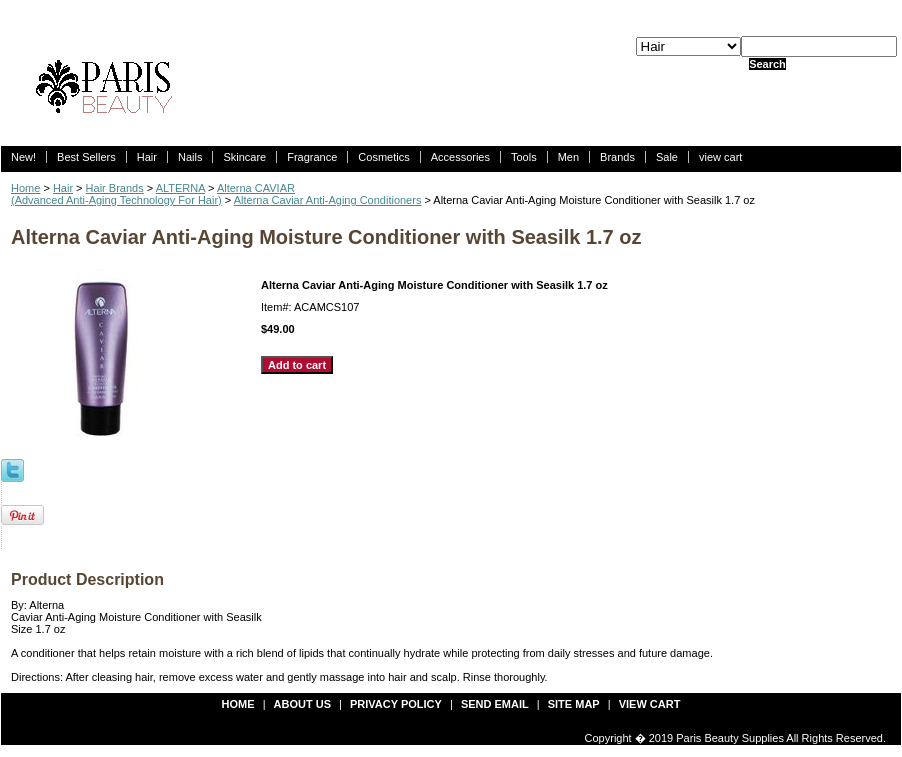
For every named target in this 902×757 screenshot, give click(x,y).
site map (574, 704)
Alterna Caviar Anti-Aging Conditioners (328, 200)
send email (495, 704)
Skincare (244, 157)
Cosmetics (383, 157)
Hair (147, 157)
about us (302, 704)
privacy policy (396, 704)
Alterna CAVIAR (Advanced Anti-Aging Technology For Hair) (153, 194)
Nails (190, 157)
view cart (720, 157)
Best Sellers (86, 157)
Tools (524, 157)
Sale (667, 157)
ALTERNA (180, 188)
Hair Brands (115, 188)
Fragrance (312, 157)
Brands (617, 157)
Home (25, 188)
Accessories (460, 157)
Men (568, 157)
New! (23, 157)
